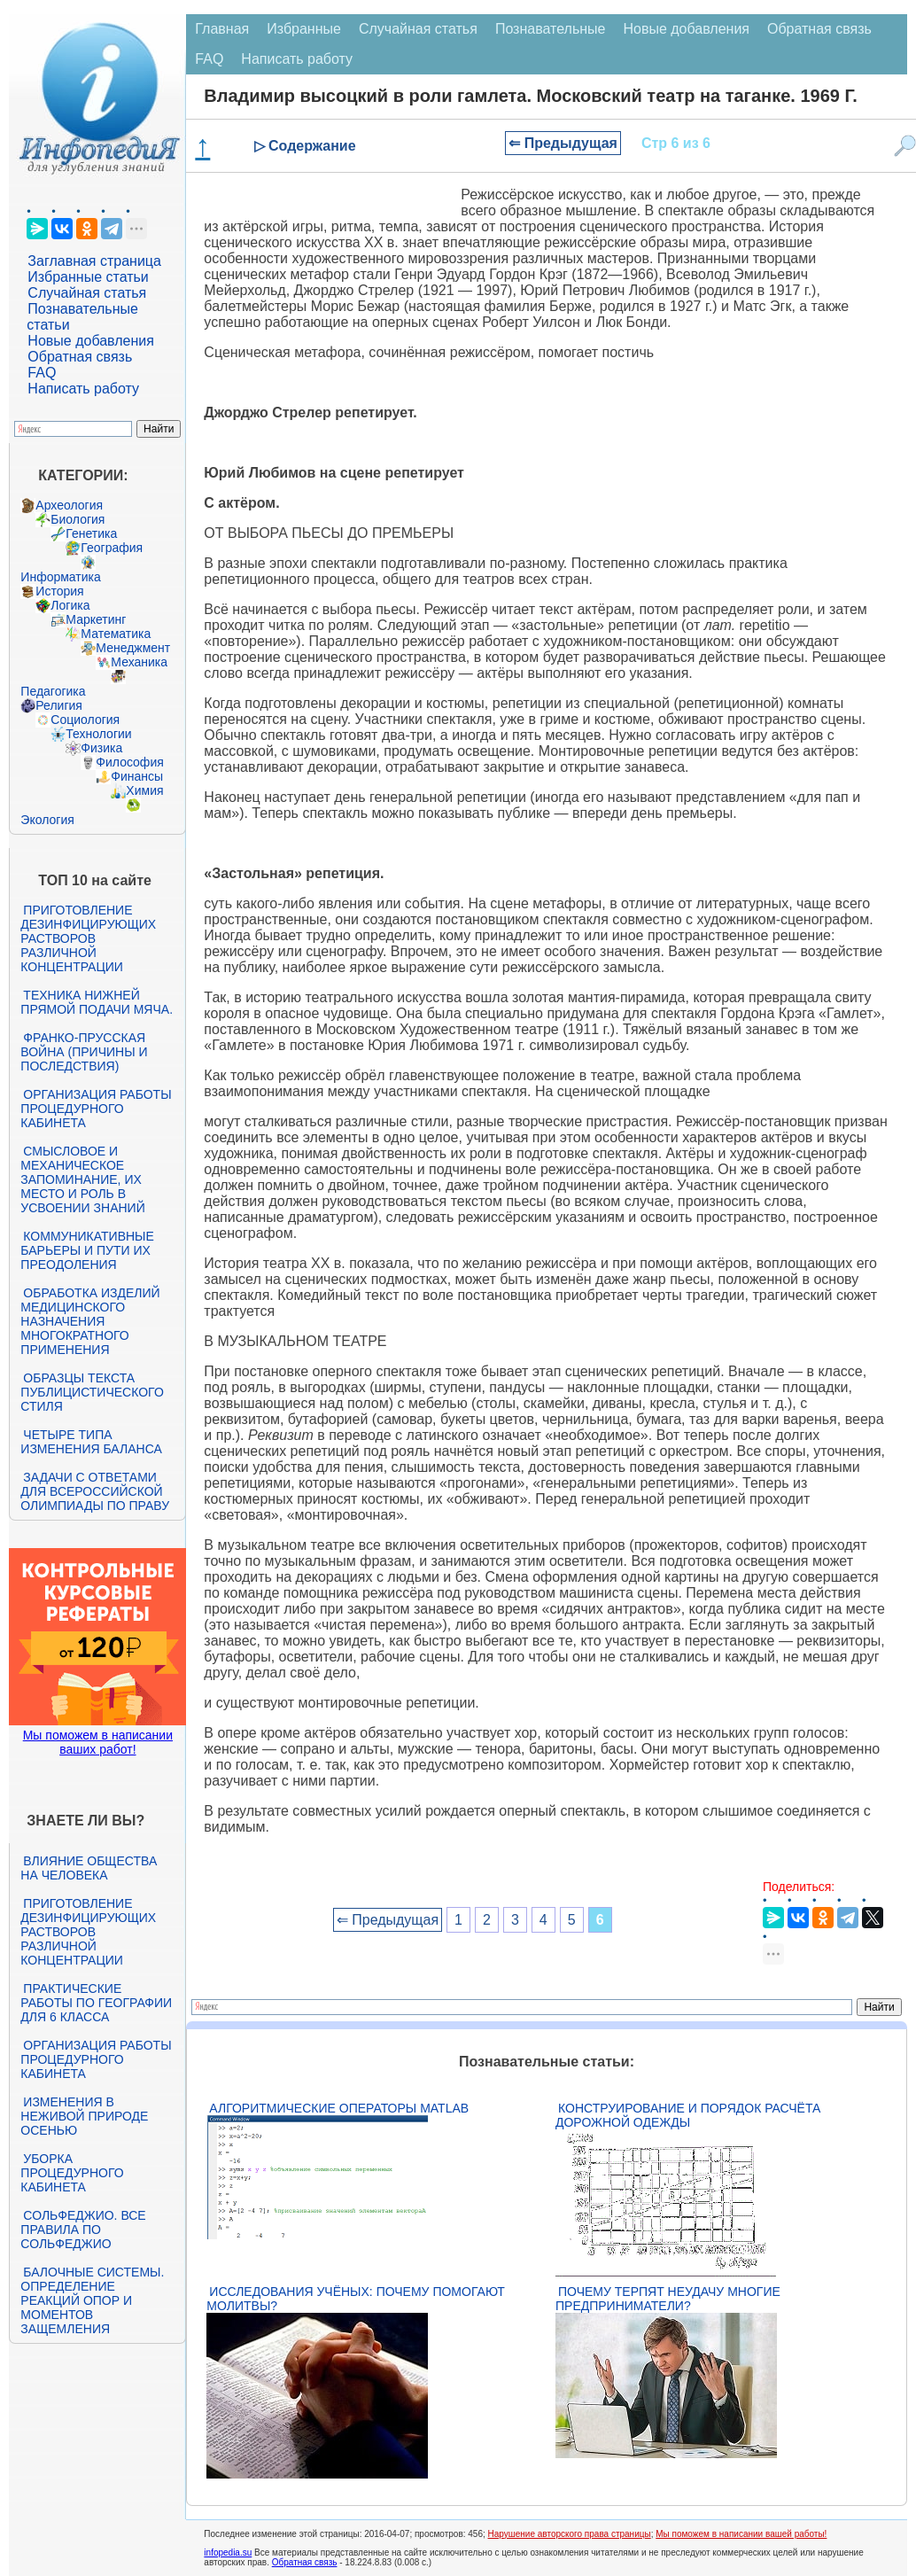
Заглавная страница (94, 260)
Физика (101, 748)
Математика (116, 633)
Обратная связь (79, 356)
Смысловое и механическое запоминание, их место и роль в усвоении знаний (82, 1179)
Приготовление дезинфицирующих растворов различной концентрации (88, 938)
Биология (77, 519)
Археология (69, 505)
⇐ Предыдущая (562, 143)
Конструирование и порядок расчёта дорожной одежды (687, 2115)
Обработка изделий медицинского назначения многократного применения (89, 1321)
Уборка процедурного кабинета (71, 2173)
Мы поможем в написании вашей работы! (741, 2534)
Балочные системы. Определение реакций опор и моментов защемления (92, 2300)
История (59, 591)
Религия (58, 705)
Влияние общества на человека (88, 1868)
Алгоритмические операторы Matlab (339, 2108)
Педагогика (52, 691)
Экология (47, 820)
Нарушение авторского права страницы (569, 2534)
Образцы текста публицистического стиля (91, 1392)
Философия (129, 762)
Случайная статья (86, 292)
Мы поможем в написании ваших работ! (98, 1742)
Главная (222, 28)
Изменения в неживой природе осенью (84, 2116)
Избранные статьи (87, 276)
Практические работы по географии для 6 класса (96, 2002)
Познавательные (550, 28)
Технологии (98, 734)
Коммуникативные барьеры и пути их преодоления (86, 1250)
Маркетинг (96, 619)
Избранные (304, 28)
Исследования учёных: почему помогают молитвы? (355, 2298)
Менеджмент (133, 648)
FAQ (41, 372)
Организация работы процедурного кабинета (95, 1108)
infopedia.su (228, 2552)
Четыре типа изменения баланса (90, 1442)
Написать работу (83, 388)
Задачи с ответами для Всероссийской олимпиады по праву (94, 1491)
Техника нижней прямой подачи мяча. (96, 1002)
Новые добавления (90, 340)
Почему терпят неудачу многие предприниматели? (667, 2298)
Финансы (137, 776)
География (112, 548)
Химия (144, 790)
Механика (139, 662)
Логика (69, 605)
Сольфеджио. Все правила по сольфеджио (82, 2229)
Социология (85, 719)
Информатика (60, 577)
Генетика (91, 533)
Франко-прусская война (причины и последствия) (83, 1052)
